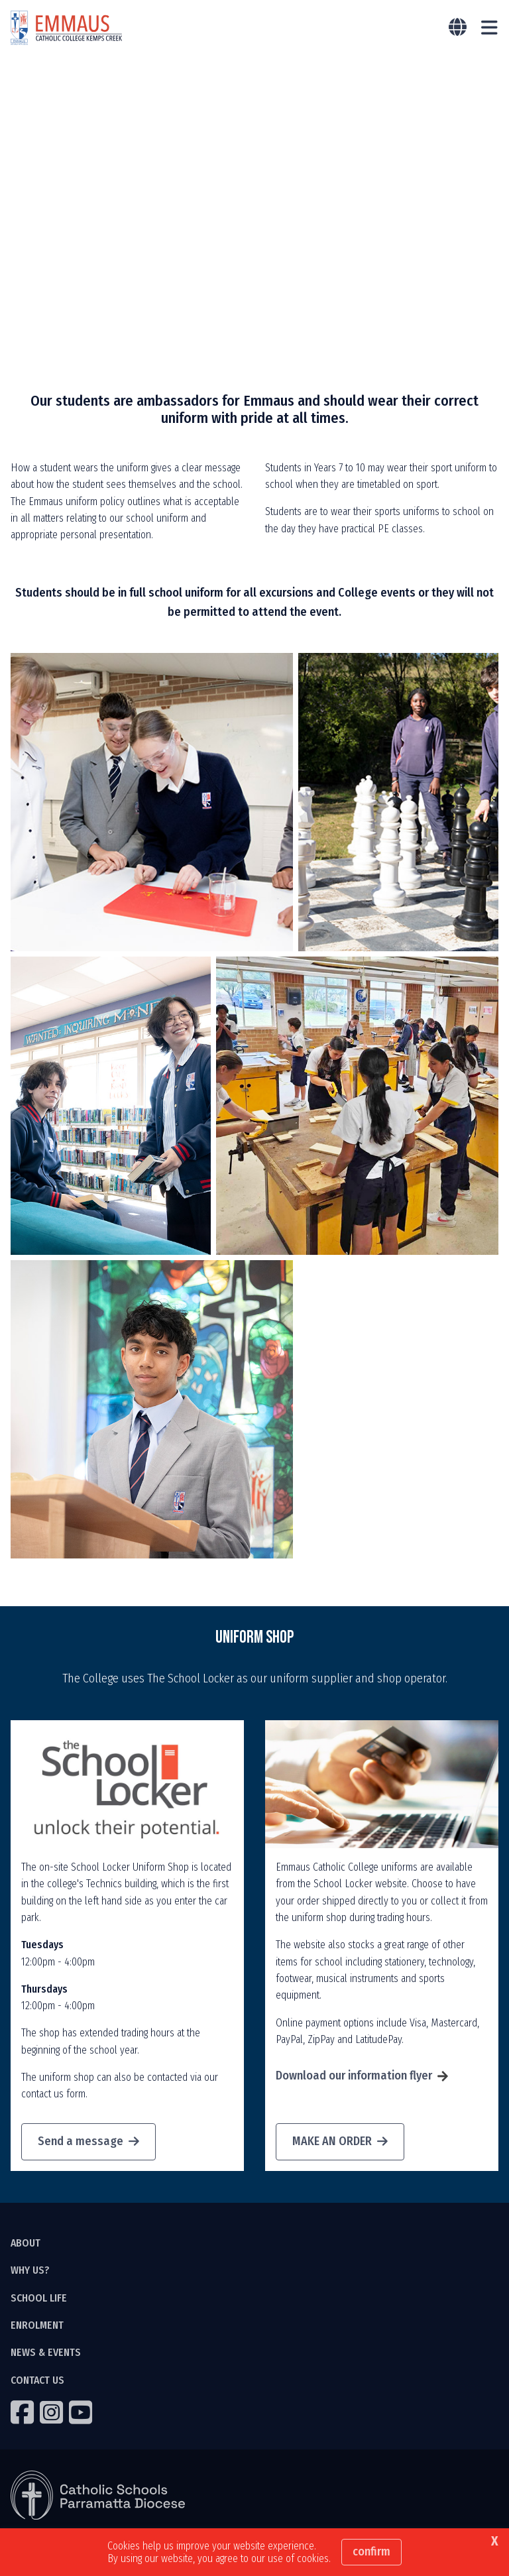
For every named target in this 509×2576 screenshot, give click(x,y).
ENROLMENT (37, 2326)
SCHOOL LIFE (39, 2299)
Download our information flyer (354, 2077)
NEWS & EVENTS (46, 2353)
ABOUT (25, 2244)
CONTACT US (37, 2381)
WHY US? (30, 2271)
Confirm (371, 2551)
